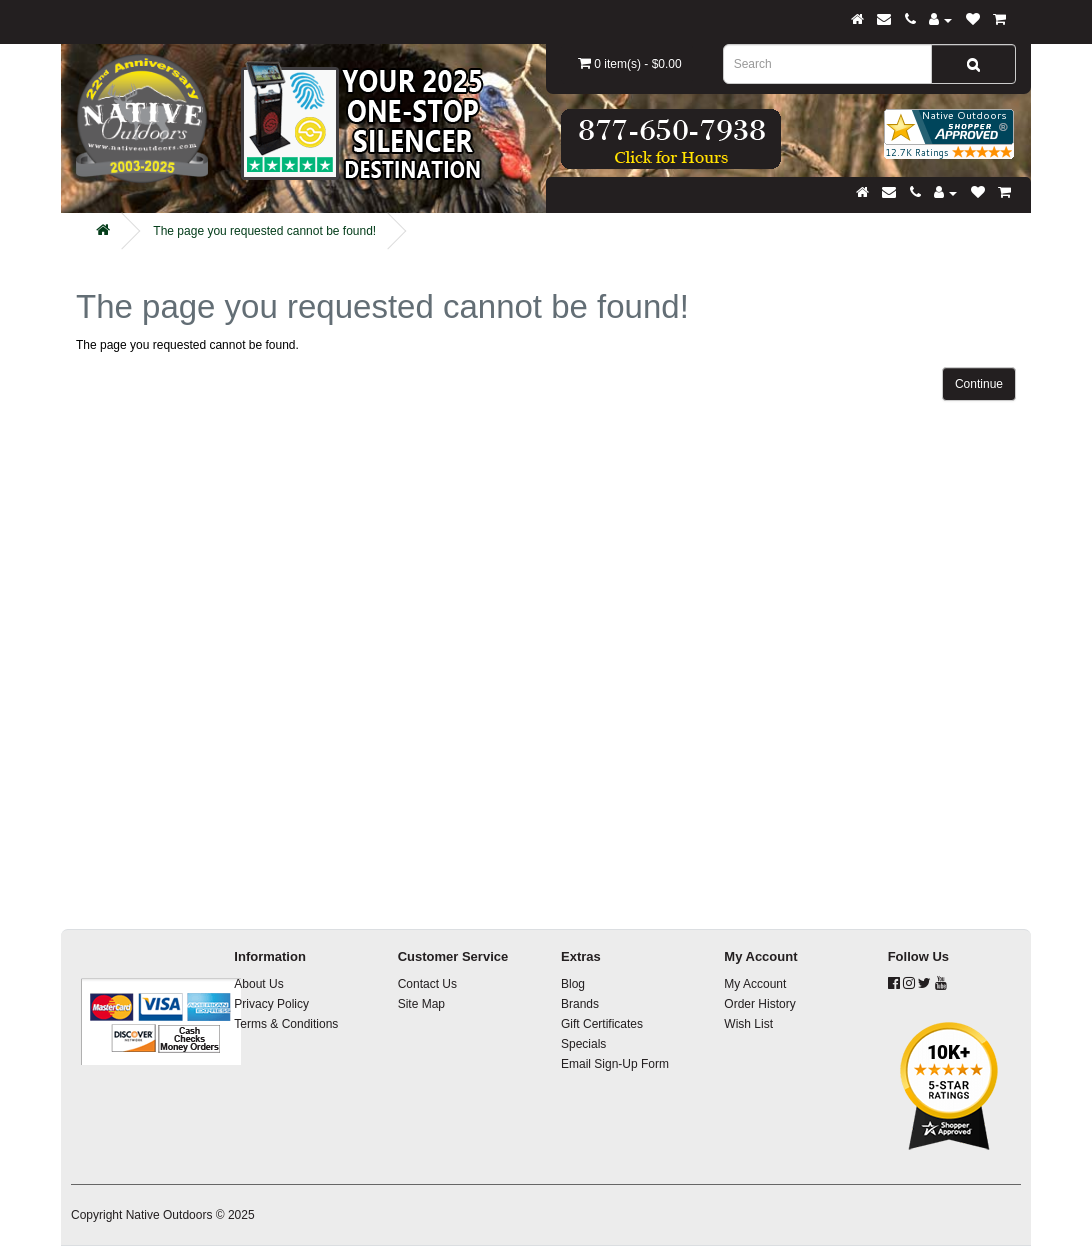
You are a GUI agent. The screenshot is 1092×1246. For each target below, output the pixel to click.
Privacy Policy (271, 1004)
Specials (583, 1044)
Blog (573, 984)
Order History (759, 1004)
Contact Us (427, 984)
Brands (580, 1004)
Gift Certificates (602, 1024)
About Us (258, 984)
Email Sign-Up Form (615, 1064)
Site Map (421, 1004)
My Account (755, 984)
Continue (979, 384)
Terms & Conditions (286, 1024)
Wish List (748, 1024)
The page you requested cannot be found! (264, 231)
